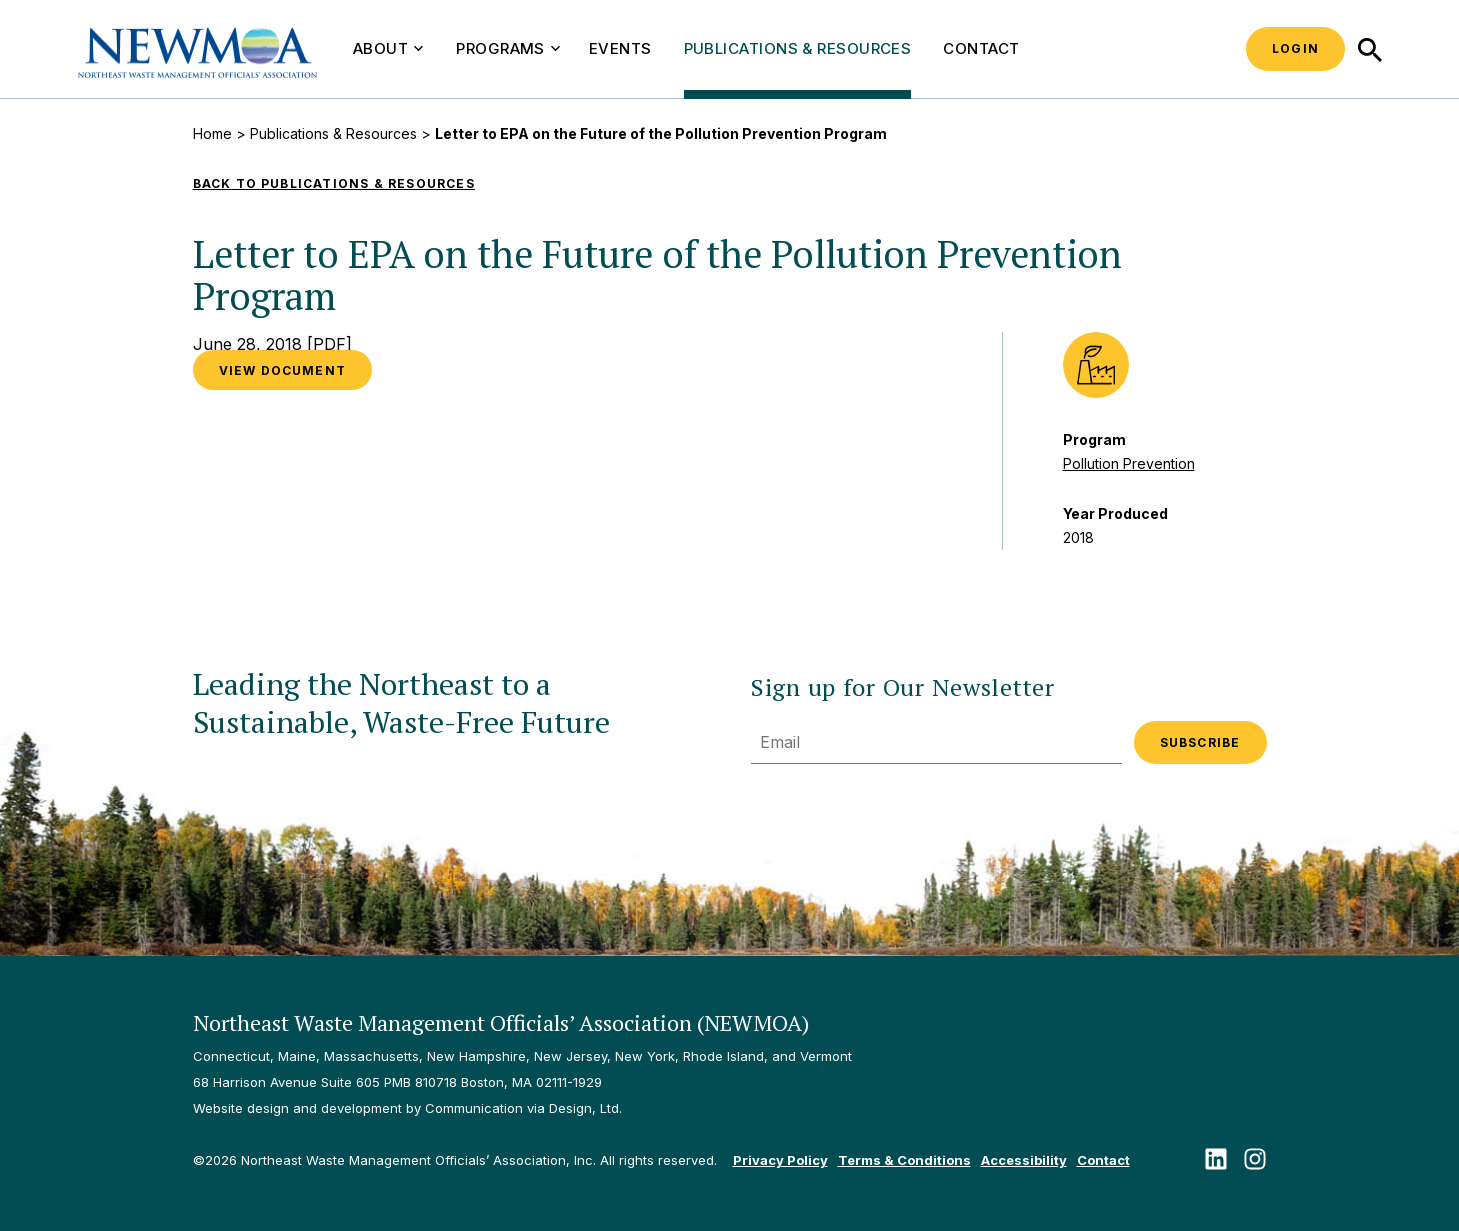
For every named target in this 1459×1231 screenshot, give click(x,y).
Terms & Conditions (904, 1160)
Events (620, 48)
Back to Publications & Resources (334, 183)
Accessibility (1024, 1160)
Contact (981, 48)
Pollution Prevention (1129, 463)
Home (212, 133)
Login (1295, 48)
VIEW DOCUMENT (283, 370)
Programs (508, 48)
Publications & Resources (798, 48)
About (388, 48)
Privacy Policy (780, 1160)
